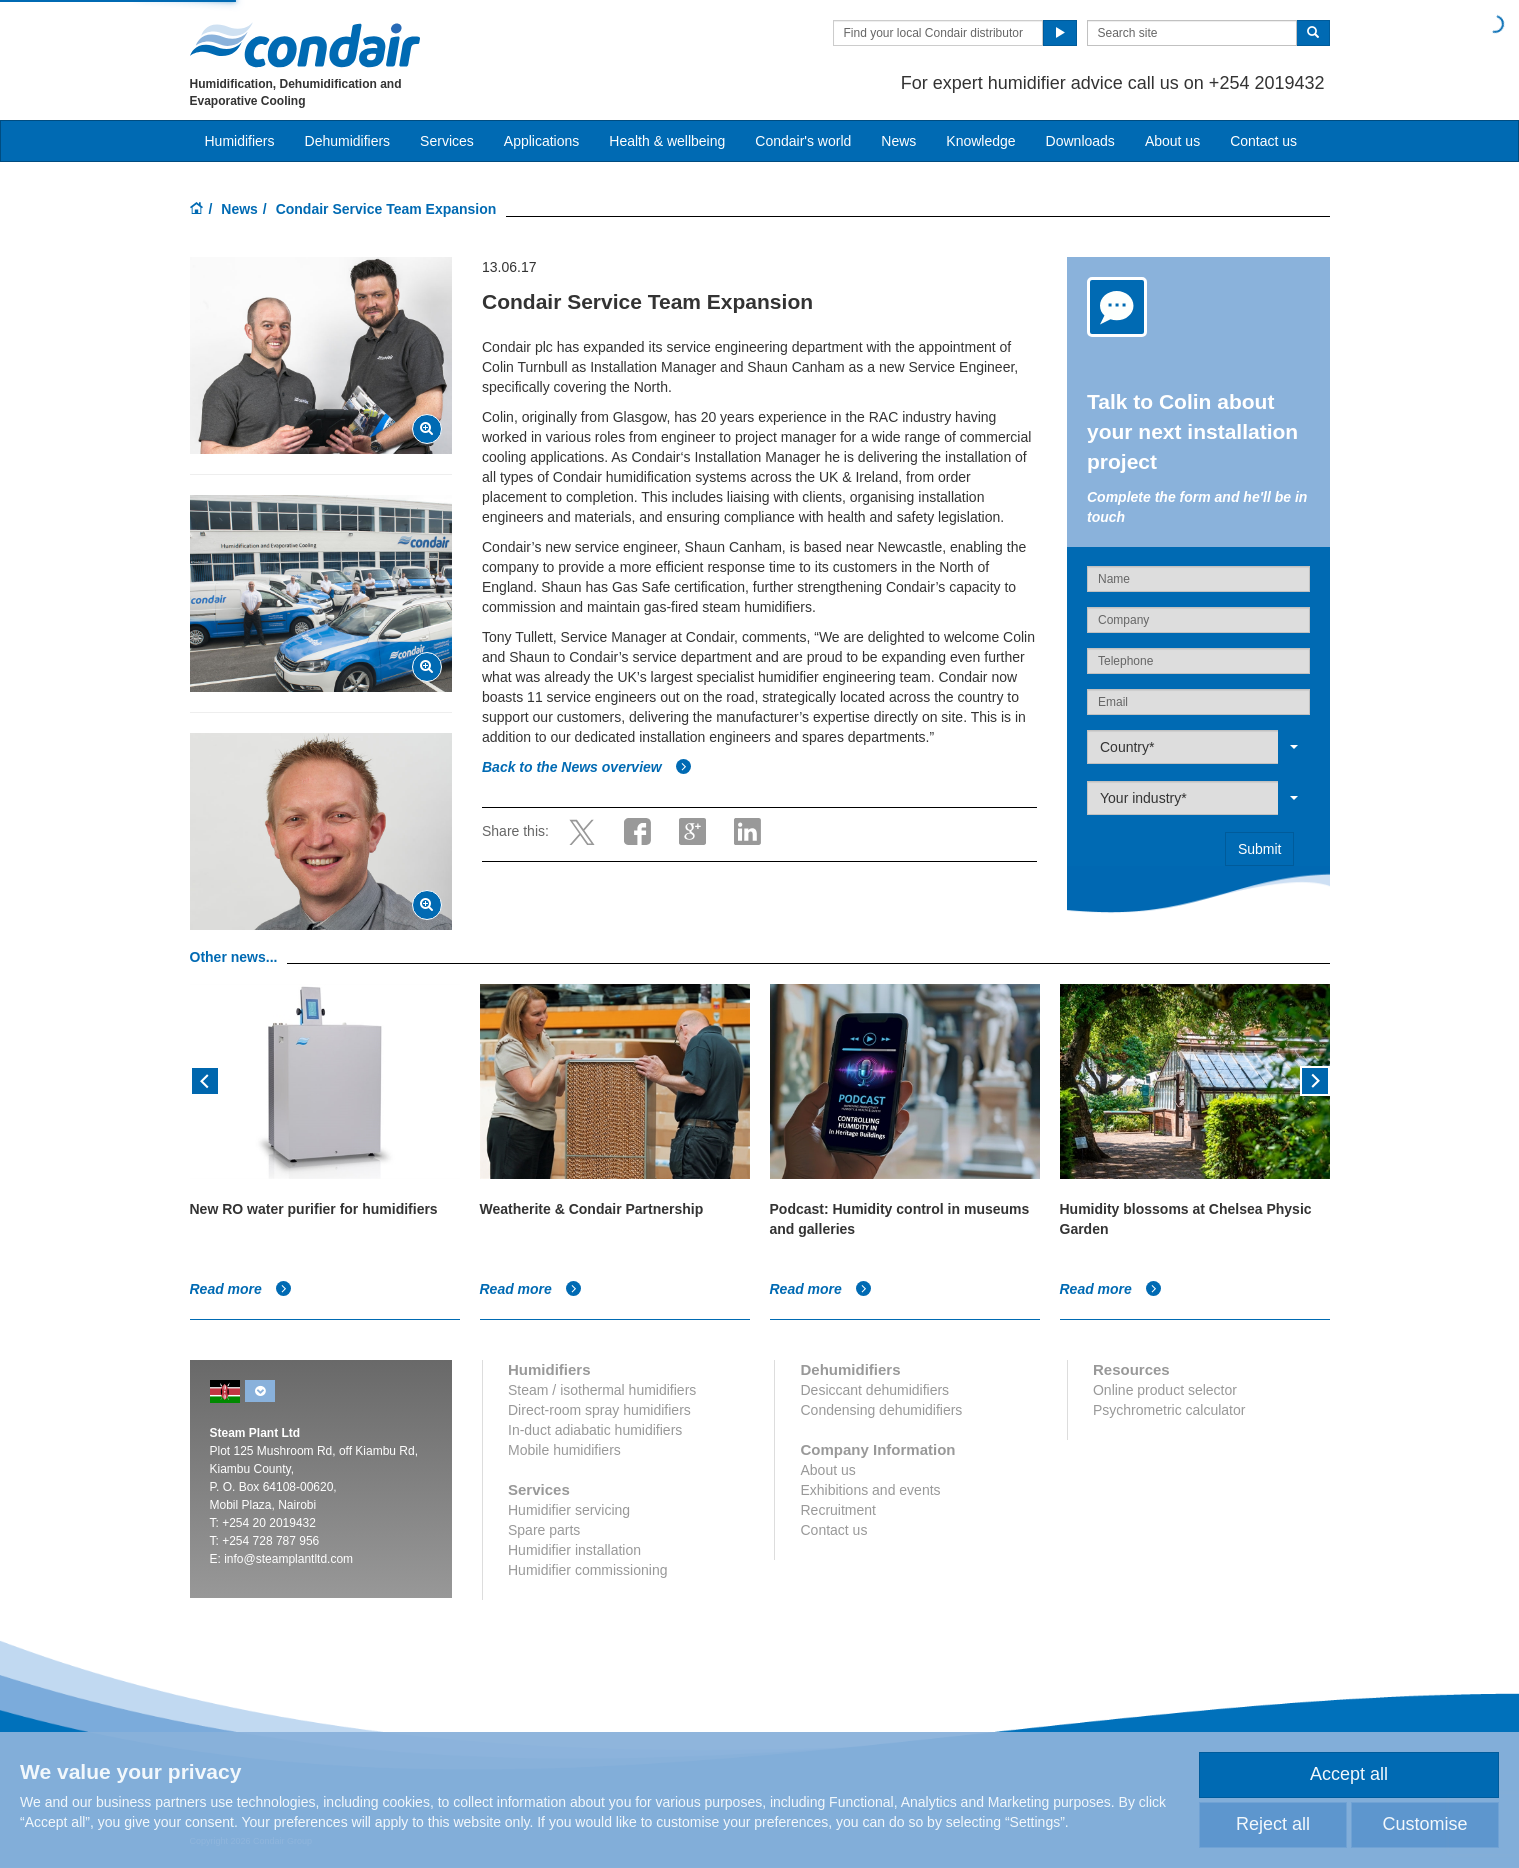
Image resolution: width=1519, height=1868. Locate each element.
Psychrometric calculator (1169, 1410)
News (898, 141)
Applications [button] (542, 141)
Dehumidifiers (348, 141)
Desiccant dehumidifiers (874, 1390)
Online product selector (1165, 1390)
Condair (305, 45)
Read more (241, 1289)
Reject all (1273, 1824)
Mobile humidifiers (564, 1450)
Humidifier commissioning (588, 1570)
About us (1172, 141)
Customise (1424, 1824)
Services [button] (447, 141)
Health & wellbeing (667, 141)
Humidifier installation (574, 1550)
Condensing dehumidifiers (881, 1410)
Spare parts (544, 1530)
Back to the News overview (587, 767)
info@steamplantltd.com (288, 1559)
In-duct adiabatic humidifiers (595, 1430)
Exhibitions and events (870, 1490)
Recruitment (837, 1510)
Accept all (1349, 1774)
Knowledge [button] (980, 141)
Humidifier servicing (569, 1510)
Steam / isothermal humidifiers (602, 1390)
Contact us (1263, 141)
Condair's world (803, 141)
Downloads (1080, 141)
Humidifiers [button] (240, 141)
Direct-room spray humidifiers (599, 1410)
